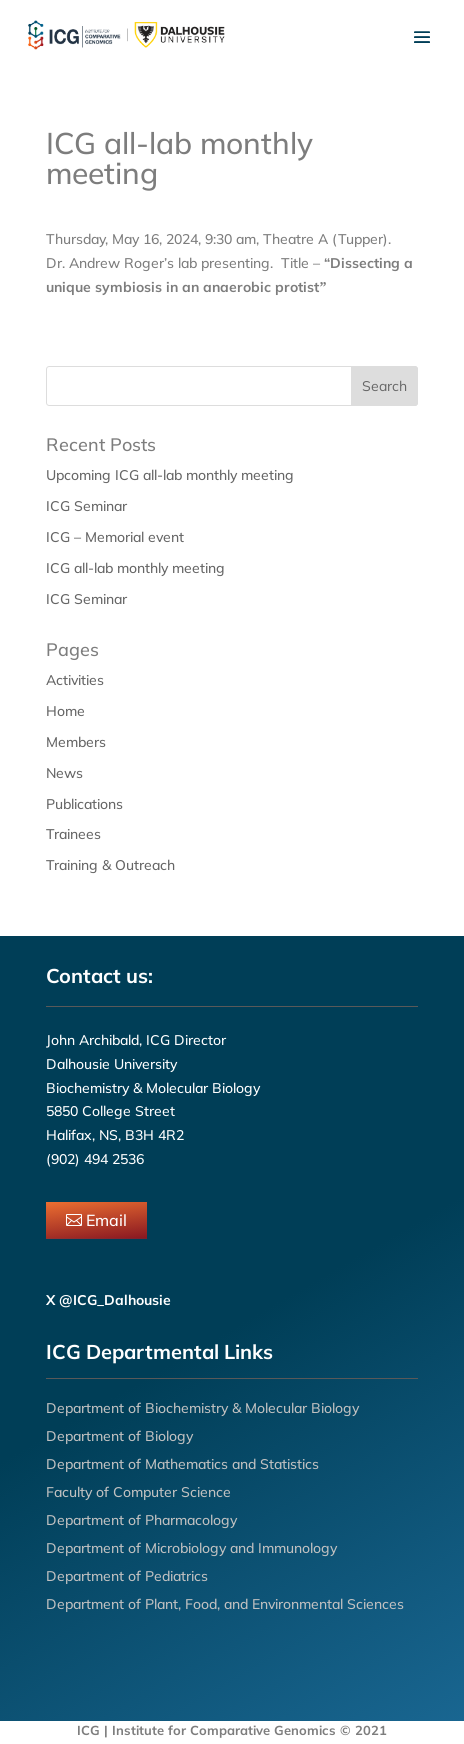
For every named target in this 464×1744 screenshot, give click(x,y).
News (64, 773)
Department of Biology (119, 1436)
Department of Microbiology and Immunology (191, 1548)
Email (106, 1220)
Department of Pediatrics (127, 1576)
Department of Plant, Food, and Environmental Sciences (225, 1604)
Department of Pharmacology (141, 1520)
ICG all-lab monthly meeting (135, 568)
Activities (75, 680)
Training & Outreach (110, 865)
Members (76, 742)
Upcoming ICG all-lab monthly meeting (170, 475)
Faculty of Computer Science (138, 1492)
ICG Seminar (86, 506)
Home (65, 711)
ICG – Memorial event (115, 537)
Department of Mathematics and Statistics (182, 1464)
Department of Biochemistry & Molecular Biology (202, 1408)
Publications (84, 804)
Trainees (73, 834)
